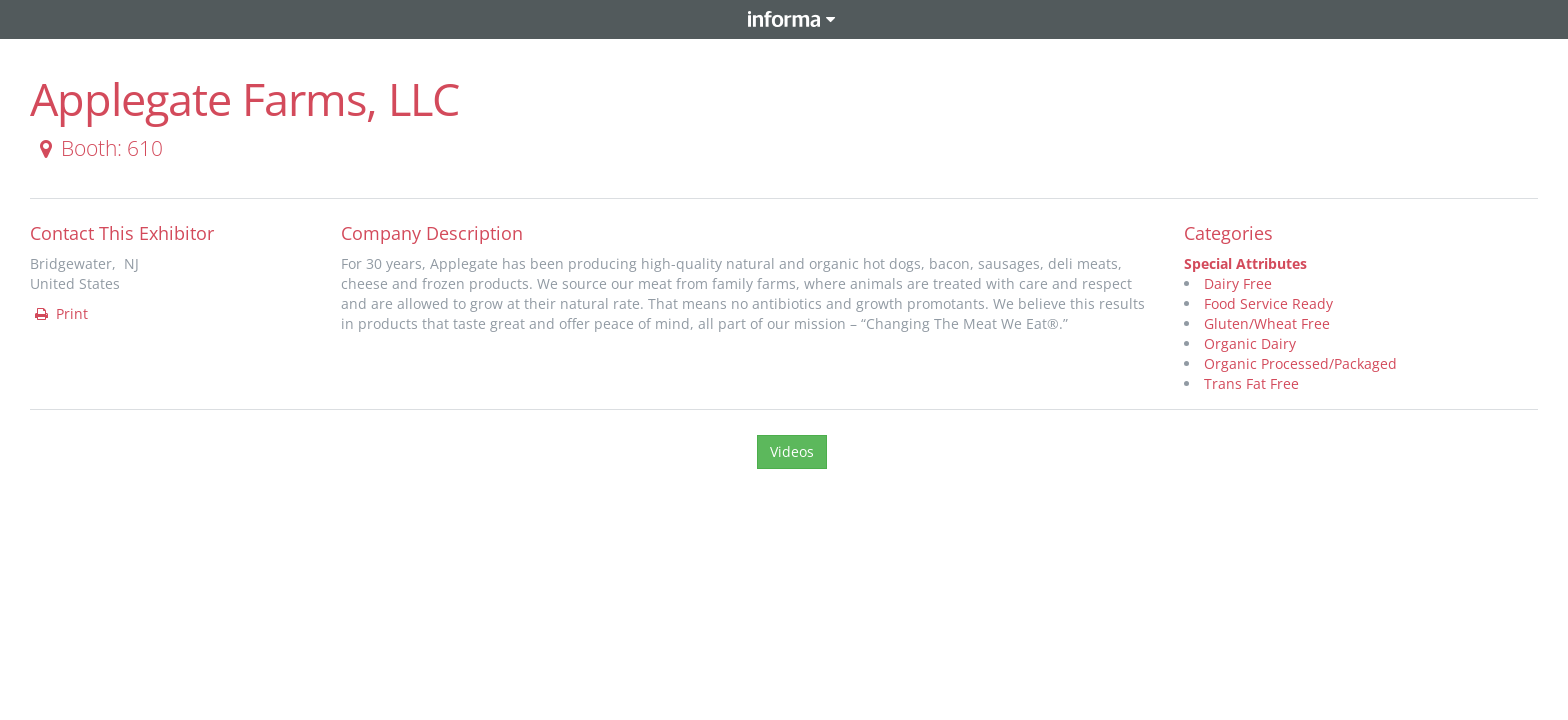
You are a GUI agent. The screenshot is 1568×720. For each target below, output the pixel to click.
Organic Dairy (1250, 343)
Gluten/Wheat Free (1267, 323)
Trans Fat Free (1251, 383)
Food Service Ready (1268, 303)
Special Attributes (1245, 263)
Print (60, 313)
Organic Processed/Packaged (1300, 363)
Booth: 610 (97, 148)
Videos (792, 451)
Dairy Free (1238, 283)
